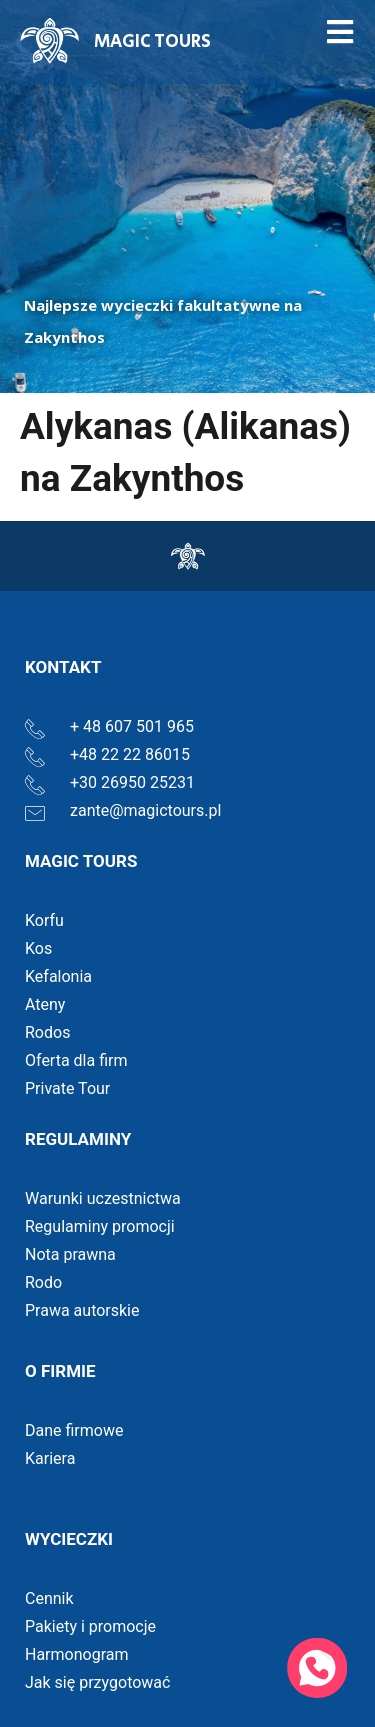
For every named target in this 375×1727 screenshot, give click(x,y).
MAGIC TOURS (152, 42)
